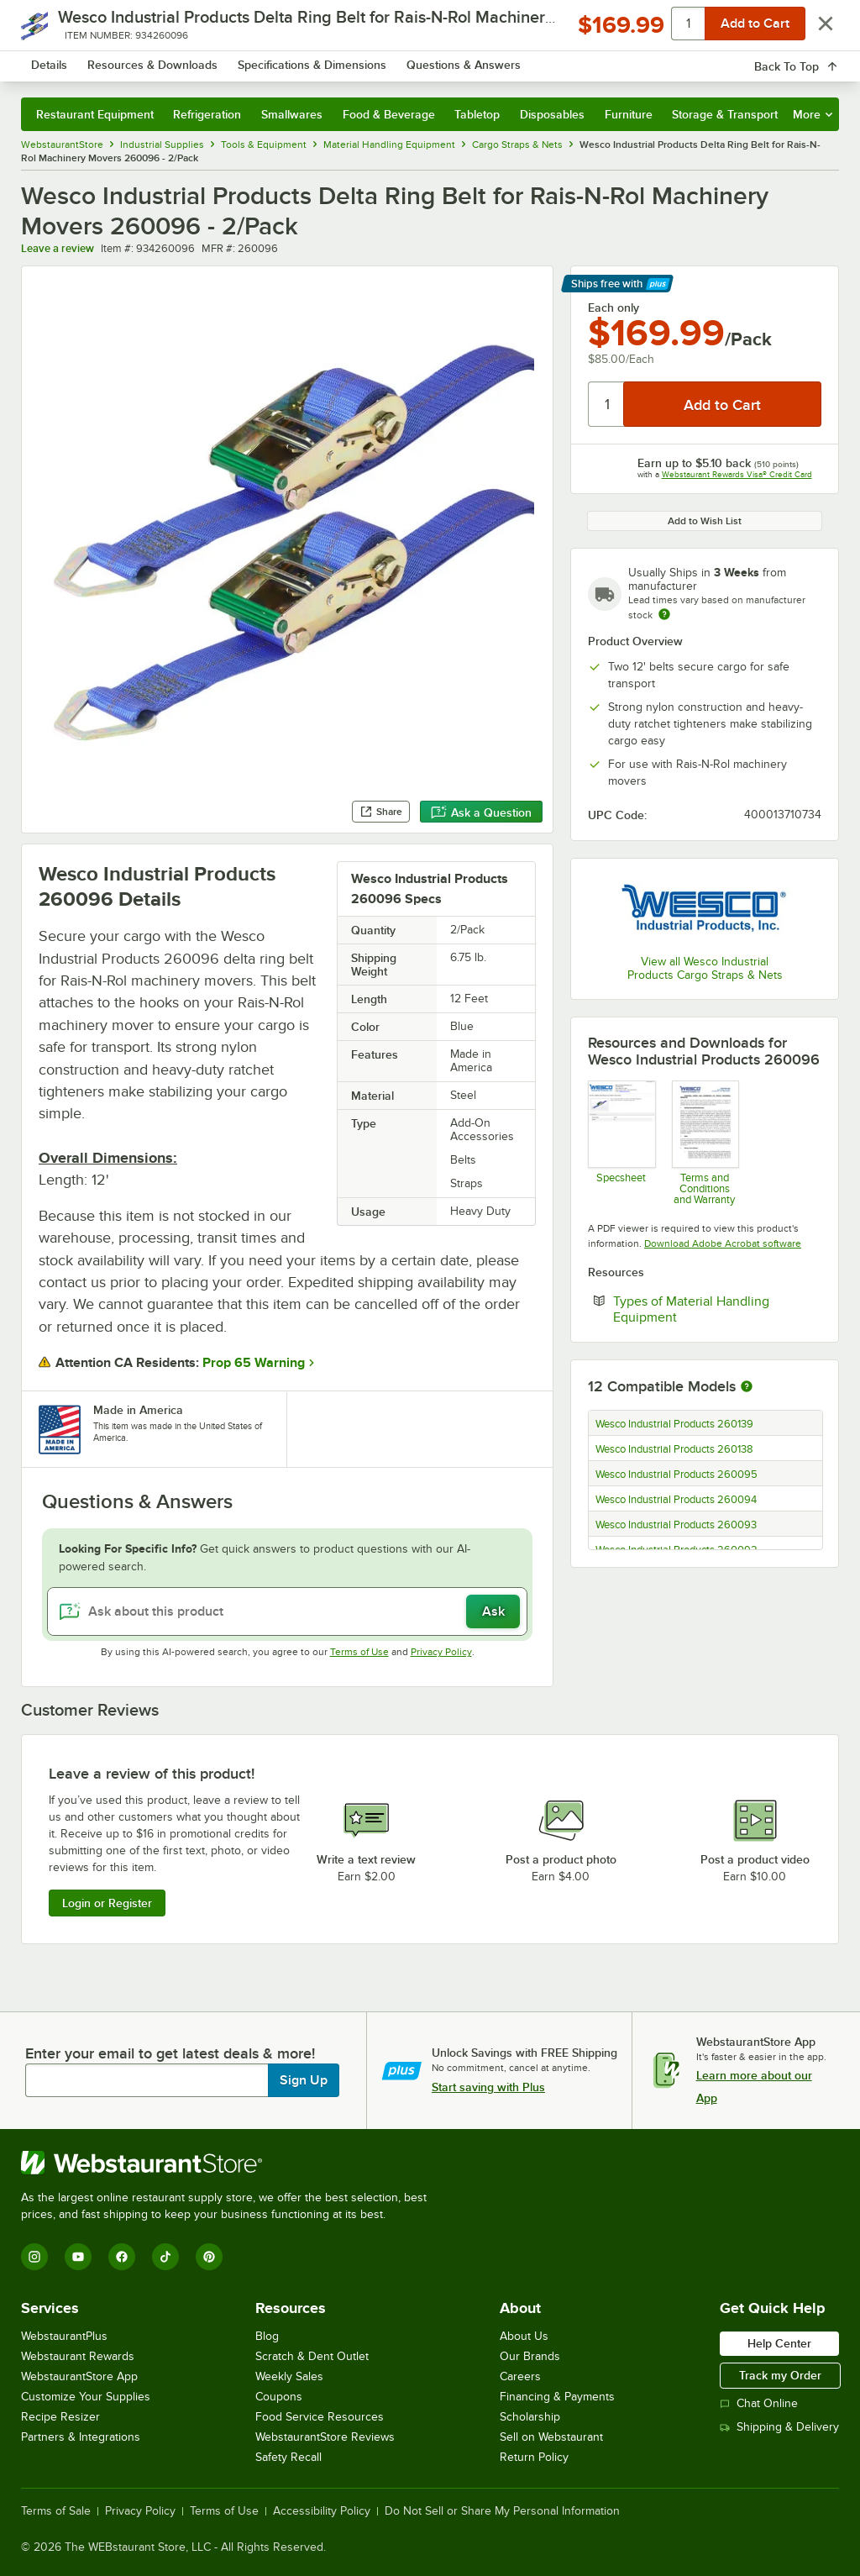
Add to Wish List (705, 521)
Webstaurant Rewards (77, 2356)
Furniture (629, 114)
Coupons (278, 2396)
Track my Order (780, 2375)
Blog (267, 2336)
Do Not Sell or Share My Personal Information (502, 2511)
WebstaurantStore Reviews (325, 2437)
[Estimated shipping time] (664, 614)
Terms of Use (359, 1652)
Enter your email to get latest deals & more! (170, 2053)
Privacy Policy (441, 1652)
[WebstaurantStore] (231, 2162)
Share (380, 811)
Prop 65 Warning (253, 1362)
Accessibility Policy (321, 2511)
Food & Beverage (389, 114)
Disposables (552, 114)
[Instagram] (34, 2256)
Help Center (779, 2343)
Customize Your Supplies (85, 2396)
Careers (520, 2376)
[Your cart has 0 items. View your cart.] (813, 62)
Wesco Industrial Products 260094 (676, 1500)
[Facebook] (121, 2256)
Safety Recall (288, 2457)
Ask (493, 1611)
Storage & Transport (725, 114)
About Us (524, 2336)
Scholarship (530, 2416)
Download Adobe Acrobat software (722, 1243)
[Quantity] (607, 404)
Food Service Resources (319, 2416)
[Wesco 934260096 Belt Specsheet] (621, 1143)
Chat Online (759, 2403)
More (812, 114)
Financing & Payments (557, 2396)
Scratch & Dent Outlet (312, 2356)
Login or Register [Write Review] (107, 1903)
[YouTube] (78, 2256)
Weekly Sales (289, 2376)
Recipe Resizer (60, 2416)
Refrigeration (207, 114)
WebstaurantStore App (79, 2376)
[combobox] (400, 62)
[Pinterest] (209, 2256)
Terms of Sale (56, 2511)
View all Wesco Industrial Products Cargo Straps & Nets (705, 968)
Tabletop (477, 114)
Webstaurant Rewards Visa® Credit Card (737, 474)
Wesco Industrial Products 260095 (676, 1474)
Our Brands (530, 2356)
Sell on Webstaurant (551, 2437)
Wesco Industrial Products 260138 (674, 1449)
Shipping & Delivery (779, 2427)
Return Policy (534, 2457)
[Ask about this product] (287, 1611)
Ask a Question (481, 812)
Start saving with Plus (488, 2087)
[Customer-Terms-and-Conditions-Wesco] (705, 1143)
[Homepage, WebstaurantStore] (124, 62)
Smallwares (291, 114)
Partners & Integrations (80, 2437)
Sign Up (304, 2080)
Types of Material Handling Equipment (696, 1309)
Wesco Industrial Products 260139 (674, 1424)
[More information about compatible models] (746, 1387)
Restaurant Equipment (95, 114)
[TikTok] (165, 2256)
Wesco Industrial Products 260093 (676, 1525)
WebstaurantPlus (64, 2336)
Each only (613, 307)
